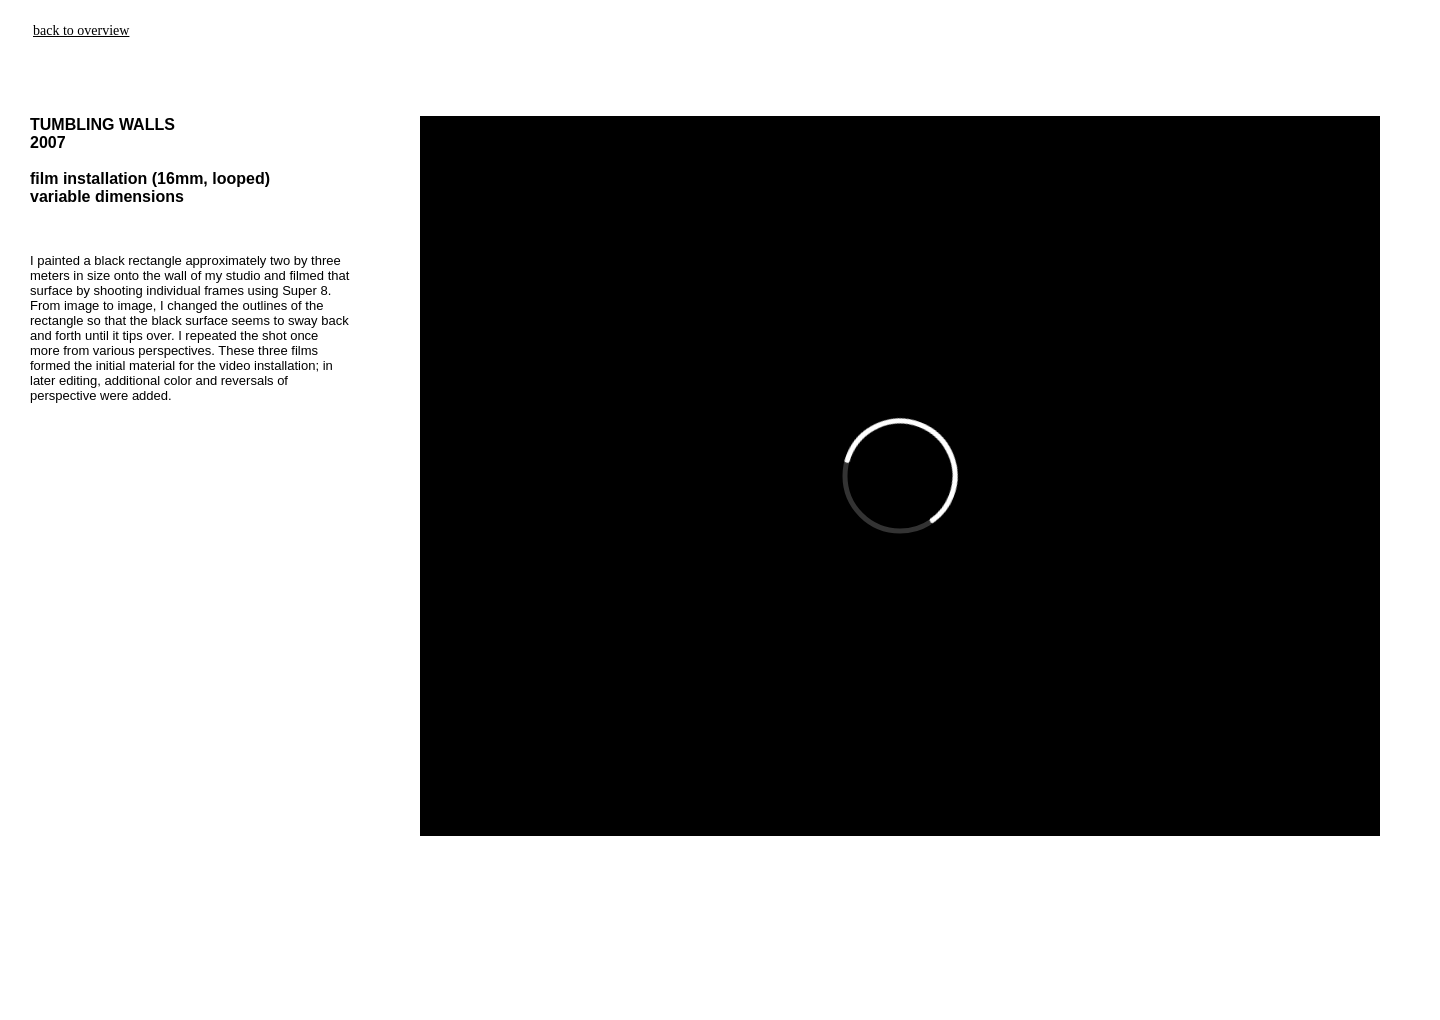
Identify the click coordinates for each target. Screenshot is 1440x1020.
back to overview (81, 30)
